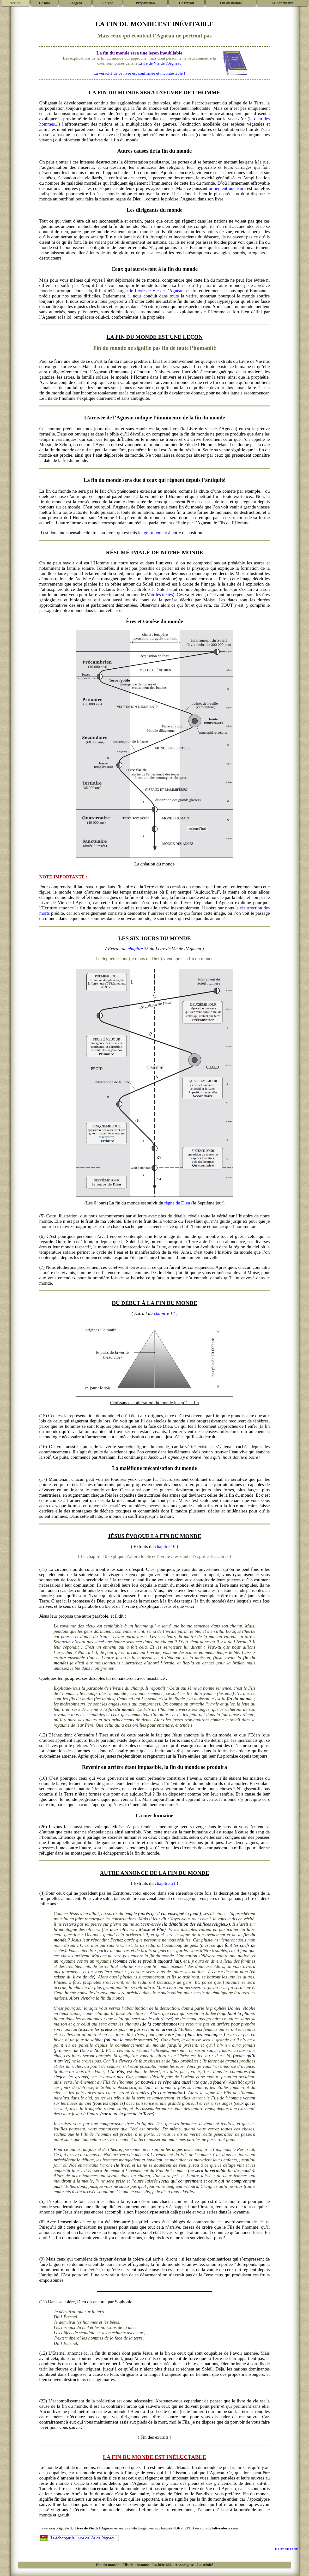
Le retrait (186, 3)
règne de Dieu (177, 1202)
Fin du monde (107, 2565)
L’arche (107, 3)
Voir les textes (160, 594)
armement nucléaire (227, 188)
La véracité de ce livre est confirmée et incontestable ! (139, 73)
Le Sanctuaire (282, 3)
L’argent (75, 3)
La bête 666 (162, 2565)
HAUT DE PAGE (286, 2549)
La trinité (205, 2565)
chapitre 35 (138, 948)
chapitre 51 (165, 1883)
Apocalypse (184, 2565)
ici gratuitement (152, 532)
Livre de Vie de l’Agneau (160, 63)
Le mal (44, 3)
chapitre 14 (164, 1313)
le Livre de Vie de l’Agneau (157, 290)
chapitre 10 (165, 1546)
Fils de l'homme (135, 2565)
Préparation (145, 3)
